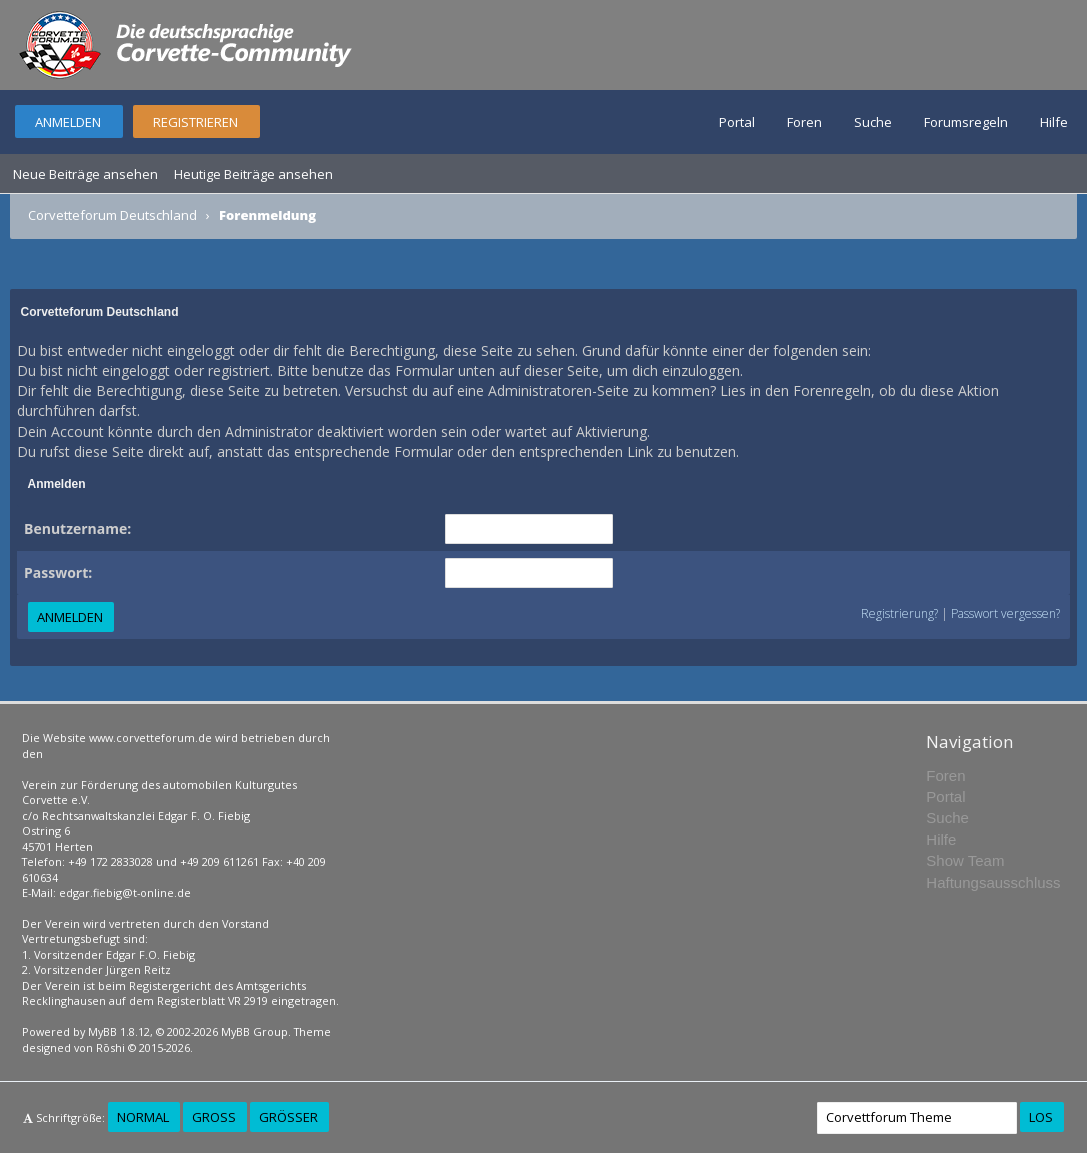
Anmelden (68, 122)
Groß (214, 1117)
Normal (143, 1117)
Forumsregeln (966, 122)
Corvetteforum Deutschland (112, 215)
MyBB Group (254, 1031)
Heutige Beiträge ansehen (253, 174)
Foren (804, 122)
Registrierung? (899, 613)
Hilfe (1054, 122)
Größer (288, 1117)
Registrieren (195, 122)
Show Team (965, 860)
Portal (737, 122)
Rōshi (110, 1047)
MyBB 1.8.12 (119, 1031)
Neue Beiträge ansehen (85, 174)
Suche (873, 122)
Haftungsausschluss (993, 882)
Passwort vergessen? (1005, 613)
